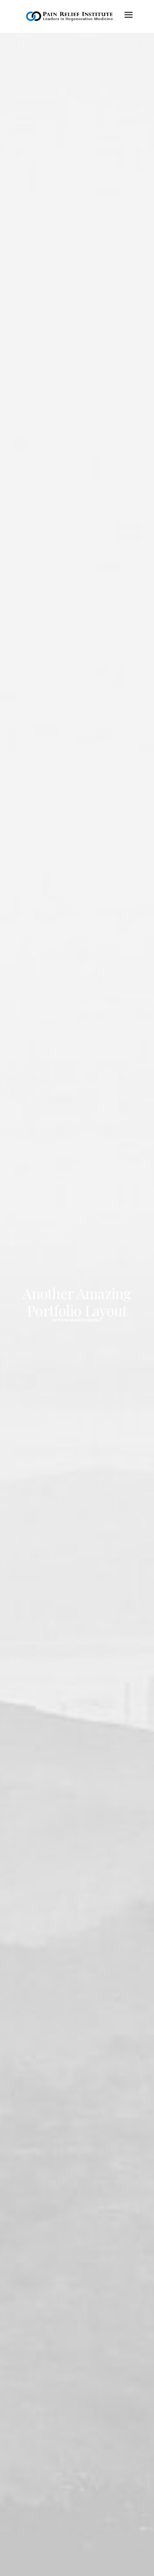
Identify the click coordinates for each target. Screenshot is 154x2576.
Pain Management (80, 1320)
